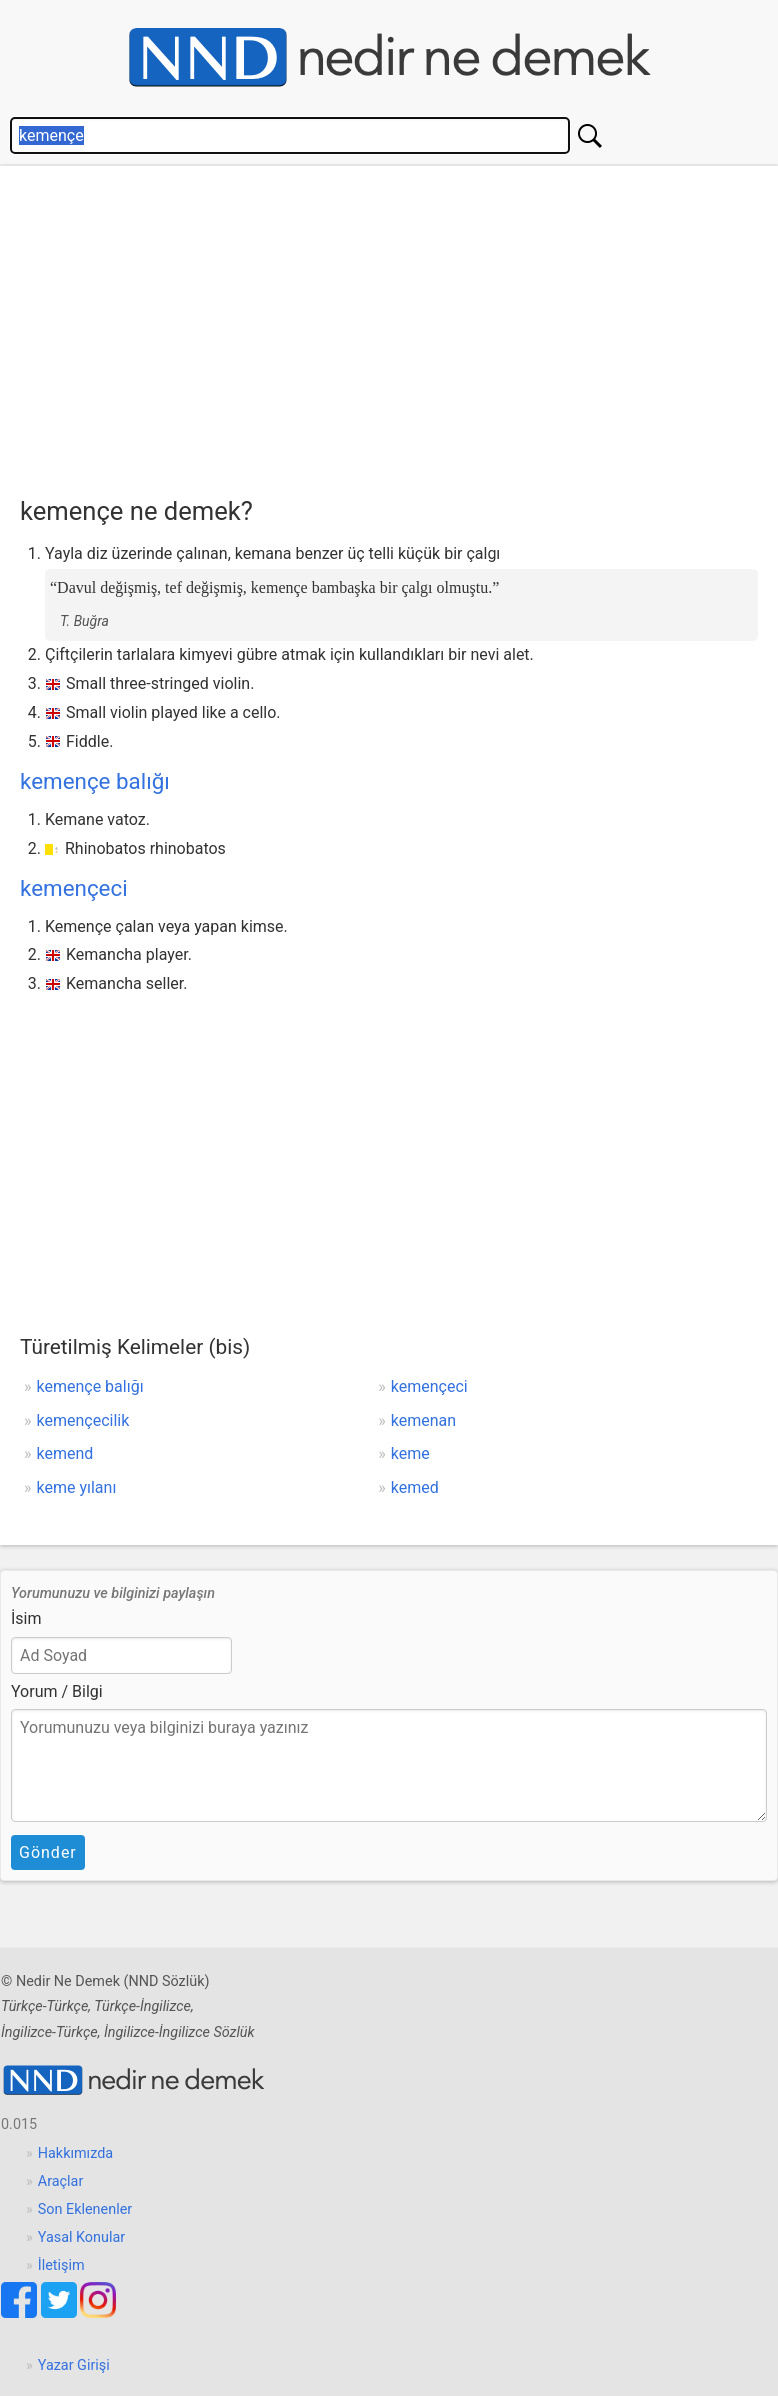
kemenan (423, 1420)
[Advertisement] (399, 326)
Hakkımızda (75, 2153)
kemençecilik (83, 1420)
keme (410, 1453)
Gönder (48, 1852)
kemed (415, 1487)
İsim (26, 1618)
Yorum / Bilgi (57, 1691)
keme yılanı (77, 1487)
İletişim (61, 2265)
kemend (65, 1453)
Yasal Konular (81, 2237)
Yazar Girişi (74, 2365)
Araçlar (61, 2181)
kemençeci (74, 888)
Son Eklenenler (85, 2209)
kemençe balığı (95, 781)
